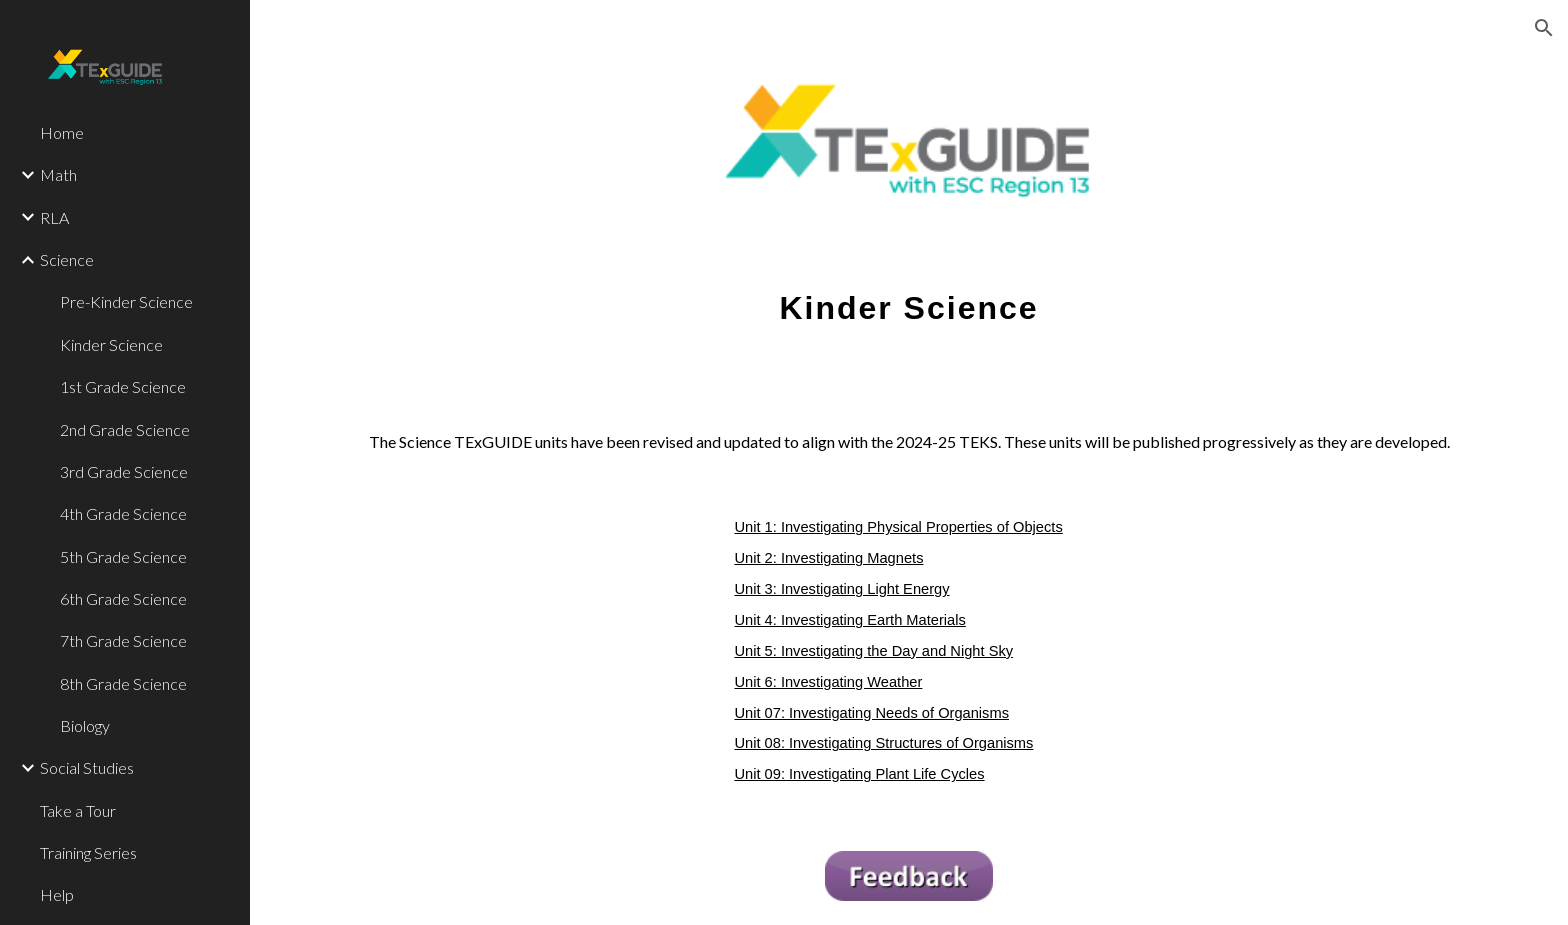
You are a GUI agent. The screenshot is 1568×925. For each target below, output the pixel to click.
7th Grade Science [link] (123, 640)
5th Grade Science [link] (123, 556)
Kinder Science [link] (111, 344)
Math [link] (58, 174)
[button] (1544, 28)
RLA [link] (54, 217)
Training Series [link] (88, 852)
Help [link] (57, 894)
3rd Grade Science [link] (124, 471)
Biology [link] (85, 725)
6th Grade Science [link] (123, 598)
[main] (908, 296)
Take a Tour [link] (78, 810)
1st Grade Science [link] (123, 386)
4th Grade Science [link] (123, 513)
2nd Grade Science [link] (125, 429)
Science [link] (67, 259)
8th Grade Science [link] (123, 683)
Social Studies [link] (87, 767)
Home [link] (62, 132)
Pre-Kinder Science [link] (126, 301)
